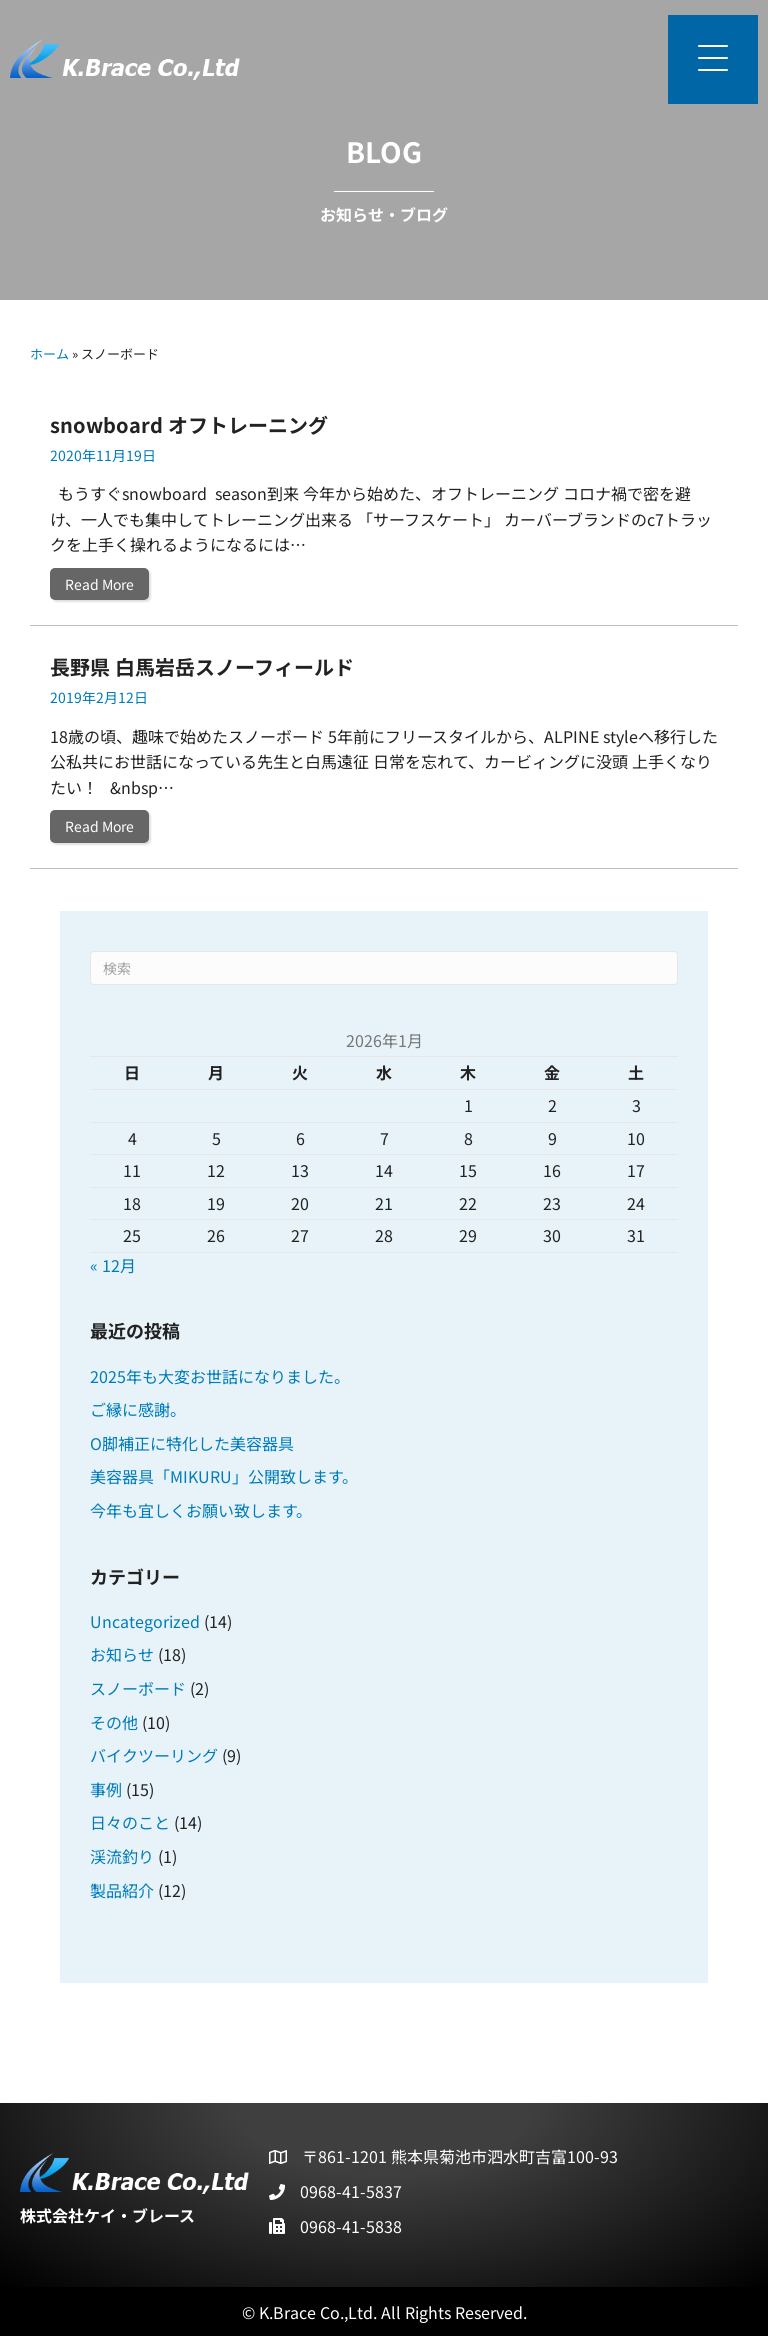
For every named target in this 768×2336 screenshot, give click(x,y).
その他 (114, 1722)
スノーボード (138, 1688)
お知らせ (122, 1654)
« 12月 (113, 1265)
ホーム (49, 353)
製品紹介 (122, 1890)
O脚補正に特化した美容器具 (192, 1443)
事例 (106, 1789)
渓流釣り (122, 1856)
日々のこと (130, 1822)
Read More (107, 583)
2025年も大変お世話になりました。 (220, 1376)
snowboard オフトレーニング (189, 424)
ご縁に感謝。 (138, 1409)
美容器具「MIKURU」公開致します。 (224, 1476)
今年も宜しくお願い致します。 (201, 1510)
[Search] (384, 968)
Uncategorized (145, 1621)
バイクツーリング (154, 1755)
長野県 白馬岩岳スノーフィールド (202, 666)
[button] (713, 59)
